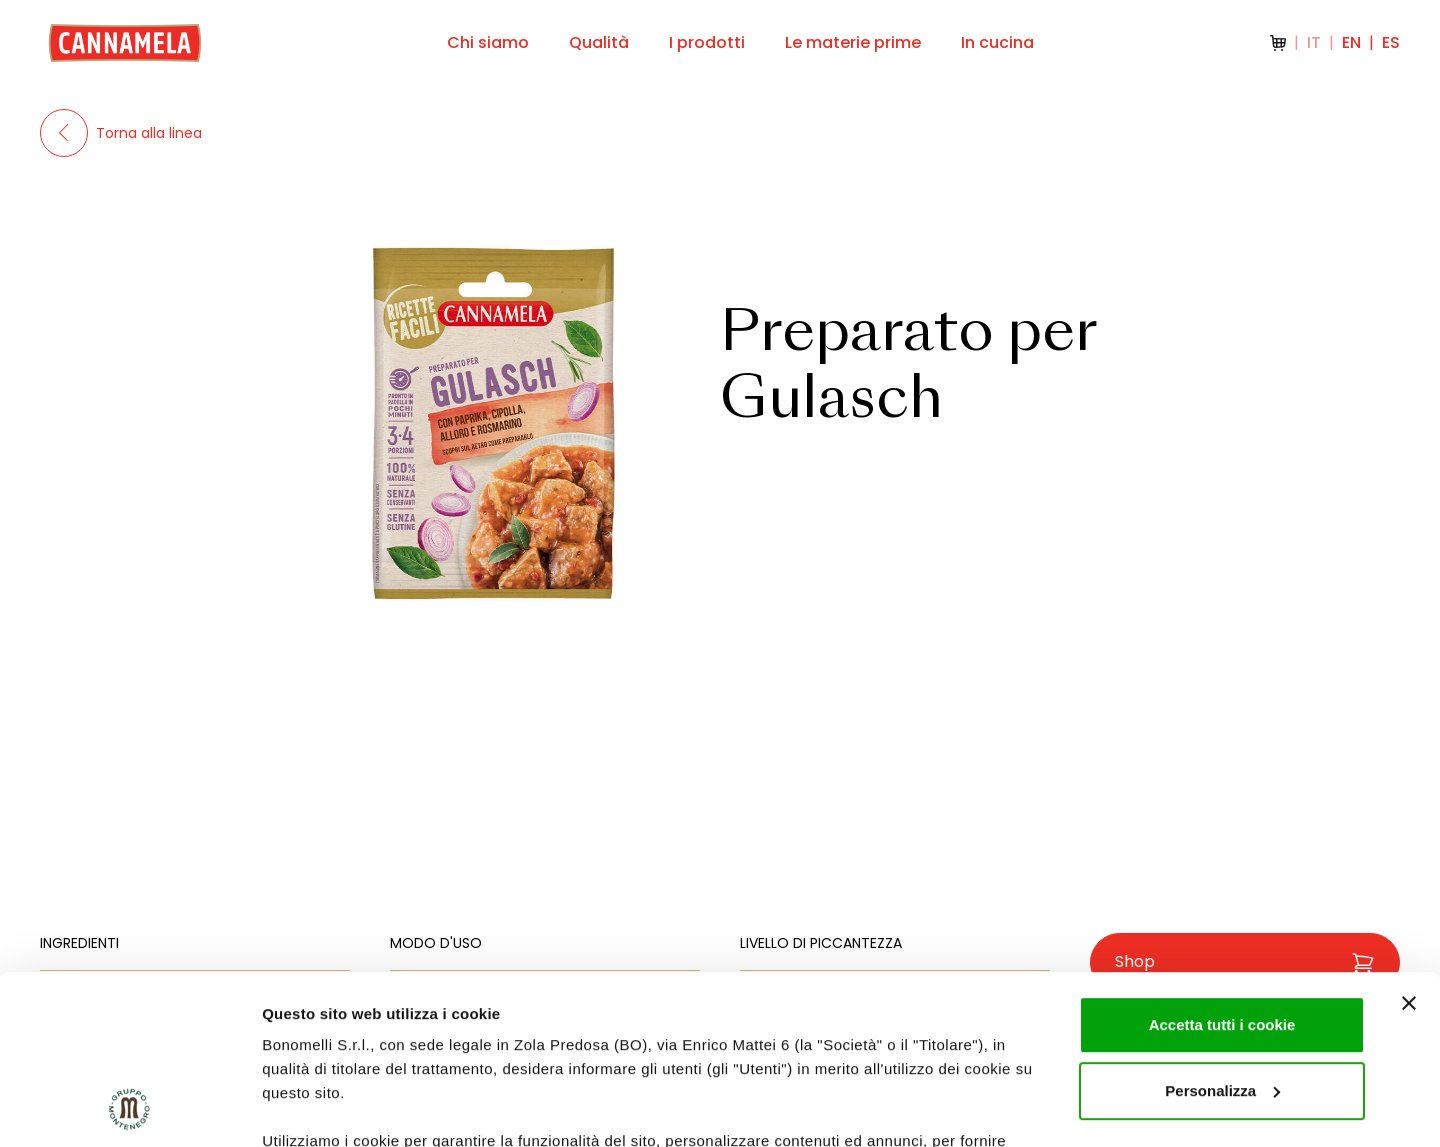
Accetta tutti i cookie (1222, 866)
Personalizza (1222, 932)
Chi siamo (488, 42)
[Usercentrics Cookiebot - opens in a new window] (129, 1108)
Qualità (599, 42)
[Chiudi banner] (1409, 845)
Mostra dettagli (316, 1107)
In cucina (997, 42)
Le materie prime (853, 42)
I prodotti (707, 42)
